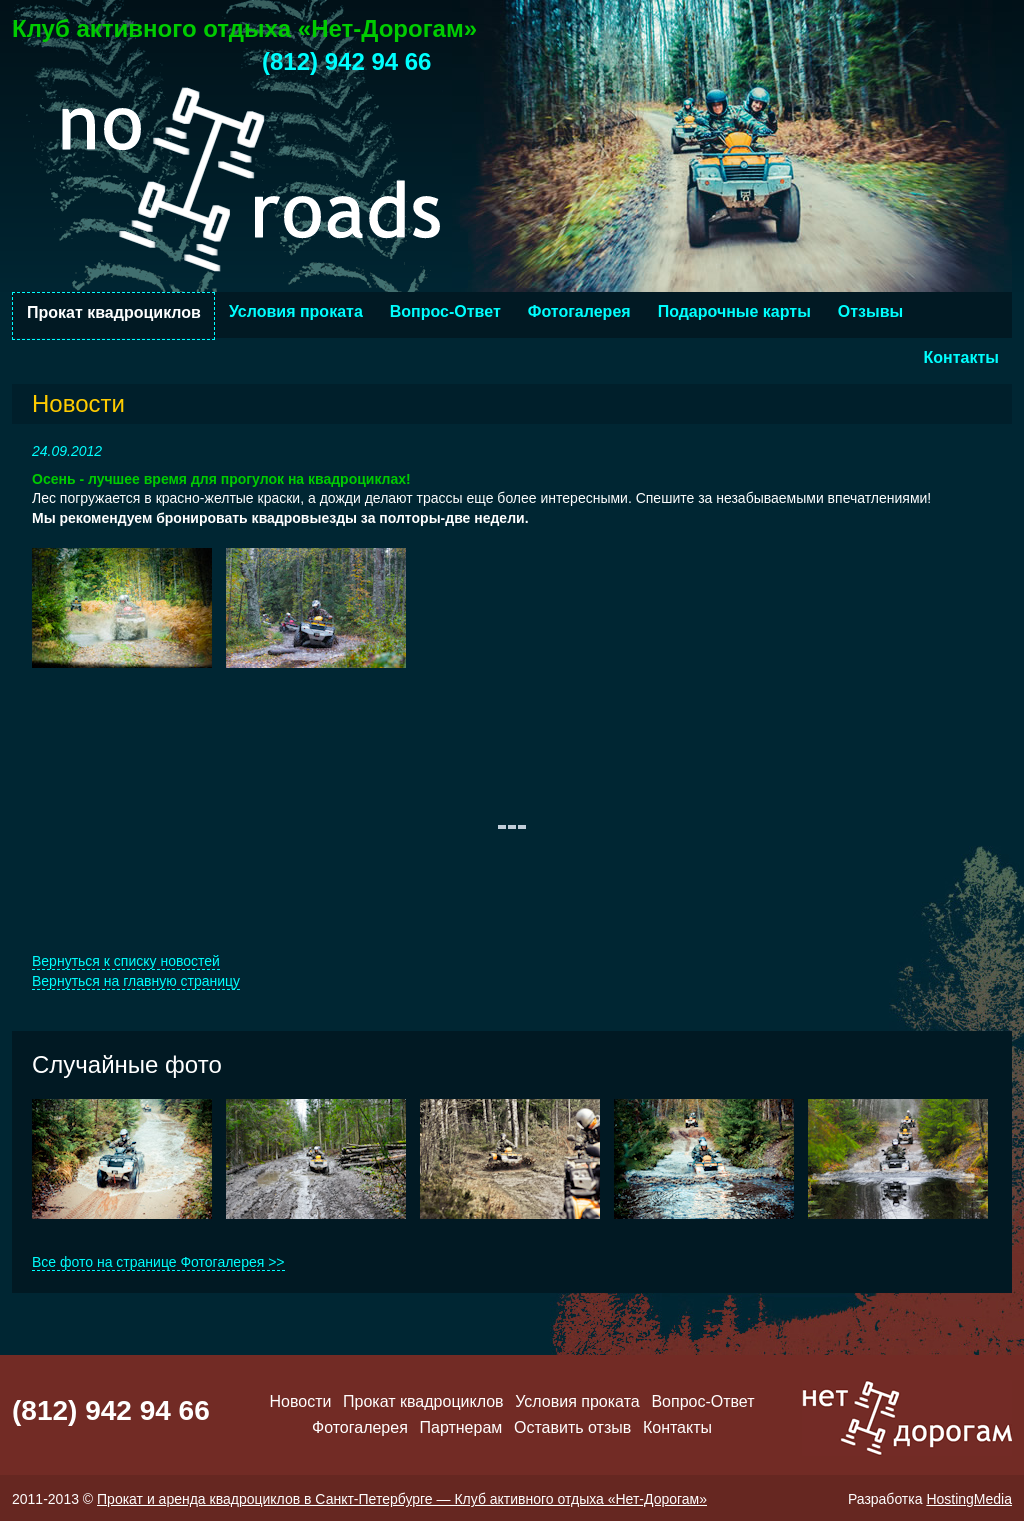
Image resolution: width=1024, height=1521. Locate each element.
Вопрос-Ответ (445, 311)
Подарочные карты (734, 311)
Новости (300, 1401)
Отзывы (870, 311)
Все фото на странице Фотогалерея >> (158, 1262)
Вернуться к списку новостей (126, 961)
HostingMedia (969, 1499)
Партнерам (461, 1427)
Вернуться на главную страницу (136, 981)
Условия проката (296, 311)
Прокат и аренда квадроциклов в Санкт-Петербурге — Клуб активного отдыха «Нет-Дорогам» (402, 1499)
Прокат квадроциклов (114, 312)
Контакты (961, 357)
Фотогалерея (579, 311)
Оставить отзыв (572, 1427)
